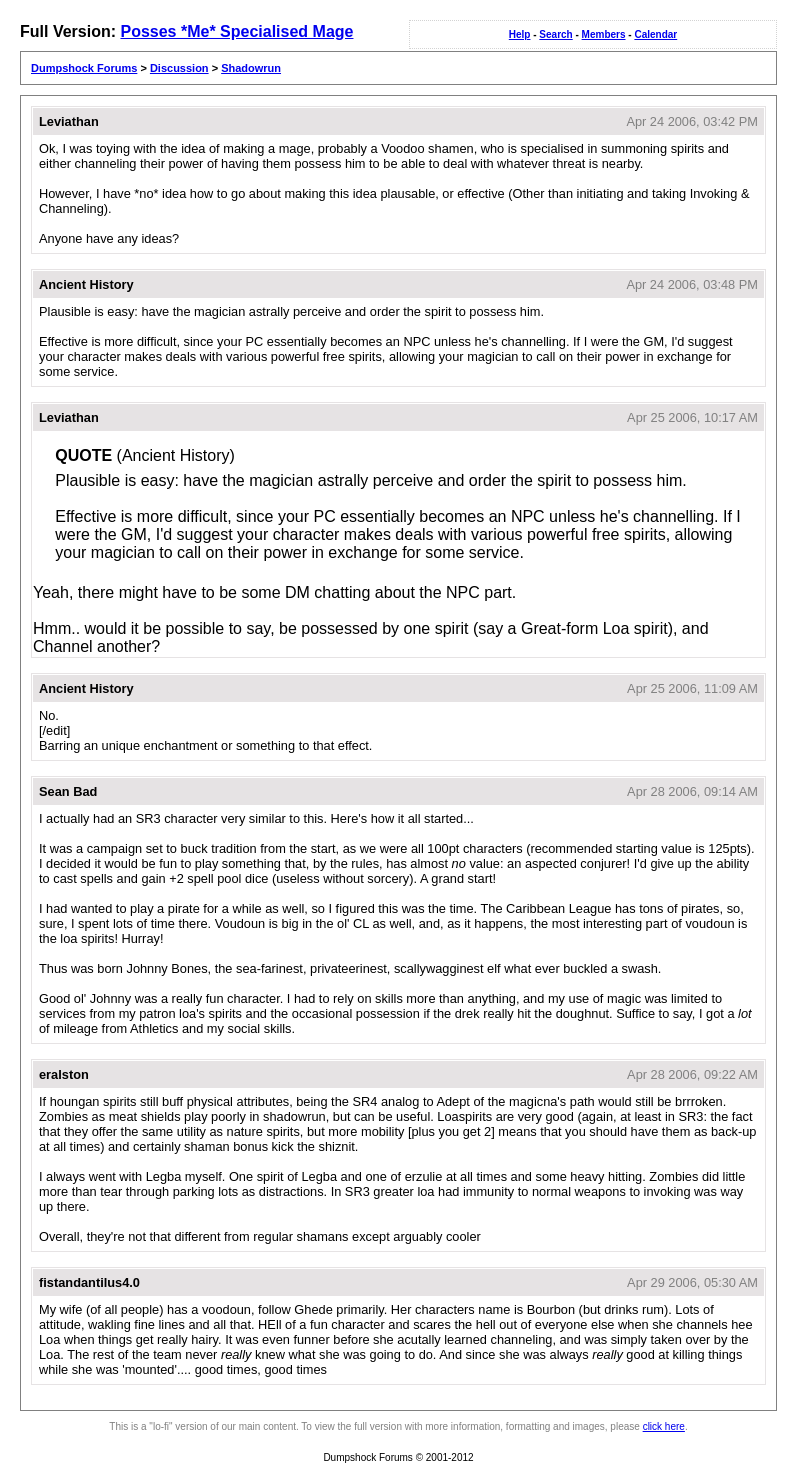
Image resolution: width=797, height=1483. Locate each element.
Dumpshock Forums (84, 68)
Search (555, 34)
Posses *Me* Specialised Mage (236, 31)
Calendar (655, 34)
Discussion (179, 68)
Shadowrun (251, 68)
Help (520, 34)
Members (604, 34)
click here (664, 1426)
